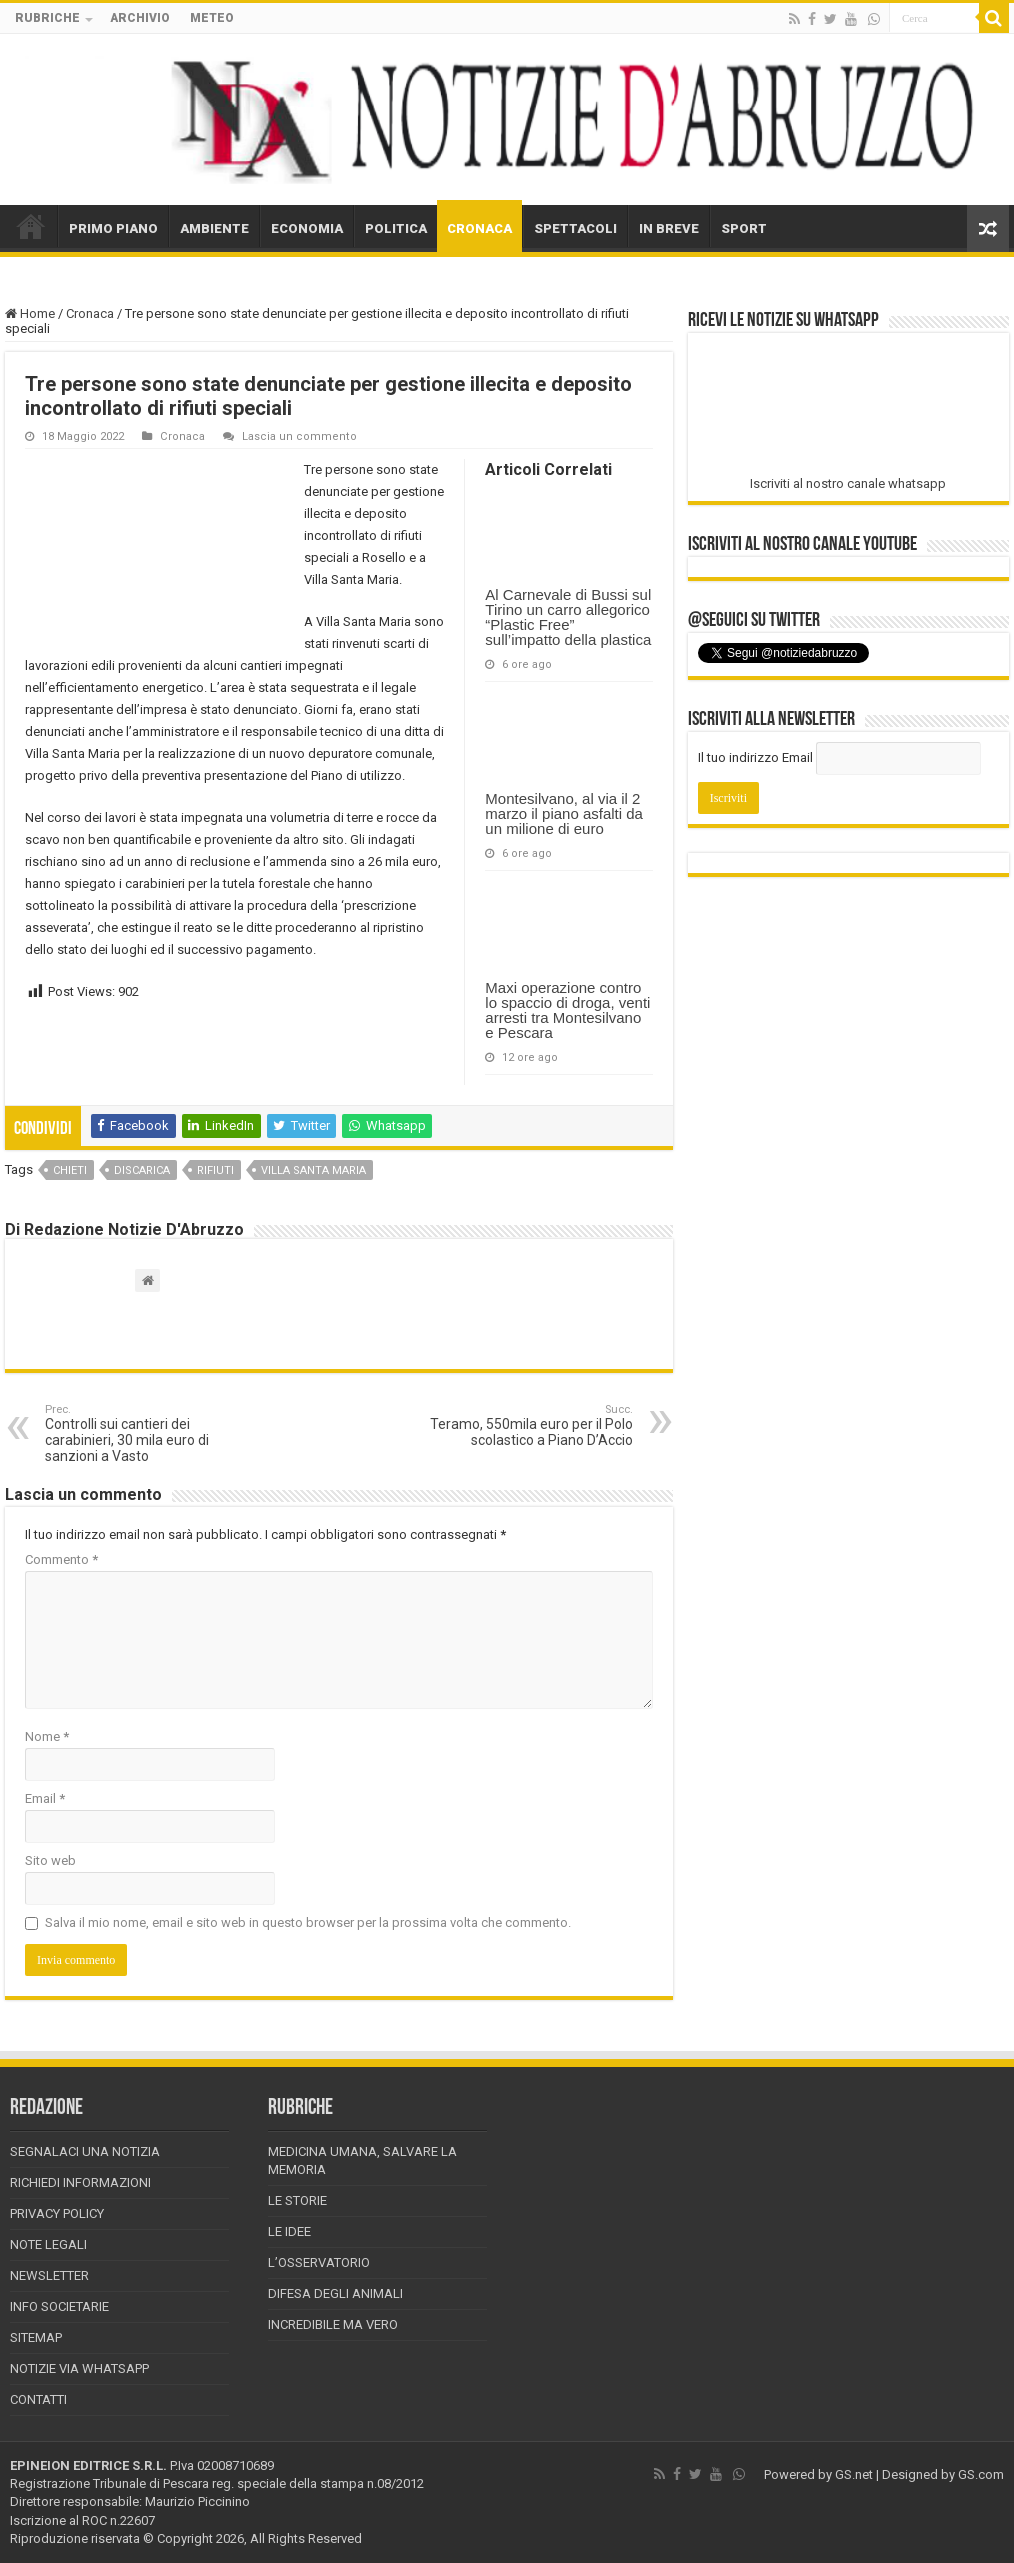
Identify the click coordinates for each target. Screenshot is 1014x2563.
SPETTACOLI (575, 228)
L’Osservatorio (319, 2262)
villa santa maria (313, 1170)
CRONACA (479, 228)
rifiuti (215, 1170)
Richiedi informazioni (80, 2182)
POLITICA (396, 228)
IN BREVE (669, 228)
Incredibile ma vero (333, 2324)
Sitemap (36, 2337)
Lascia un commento (299, 436)
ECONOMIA (307, 228)
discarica (142, 1170)
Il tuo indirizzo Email (755, 757)
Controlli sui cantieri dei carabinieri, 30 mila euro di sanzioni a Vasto (147, 1433)
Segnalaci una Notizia (85, 2151)
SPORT (744, 228)
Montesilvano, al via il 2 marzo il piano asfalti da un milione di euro (564, 813)
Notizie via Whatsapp (79, 2368)
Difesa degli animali (335, 2293)
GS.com (981, 2474)
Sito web (50, 1860)
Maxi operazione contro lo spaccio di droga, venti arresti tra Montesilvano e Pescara (567, 1010)
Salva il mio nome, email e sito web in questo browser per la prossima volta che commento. (308, 1922)
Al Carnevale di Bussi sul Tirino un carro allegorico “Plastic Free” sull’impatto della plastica (568, 617)
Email (45, 1798)
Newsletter (49, 2275)
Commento (61, 1559)
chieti (70, 1170)
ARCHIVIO (140, 18)
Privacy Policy (57, 2213)
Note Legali (48, 2244)
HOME (31, 226)
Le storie (297, 2200)
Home (30, 313)
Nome (47, 1736)
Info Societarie (59, 2306)
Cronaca (90, 313)
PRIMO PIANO (113, 228)
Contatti (38, 2399)
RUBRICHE (47, 18)
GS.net (854, 2474)
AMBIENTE (214, 228)
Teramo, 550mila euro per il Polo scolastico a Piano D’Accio (530, 1425)
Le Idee (289, 2231)
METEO (212, 18)
